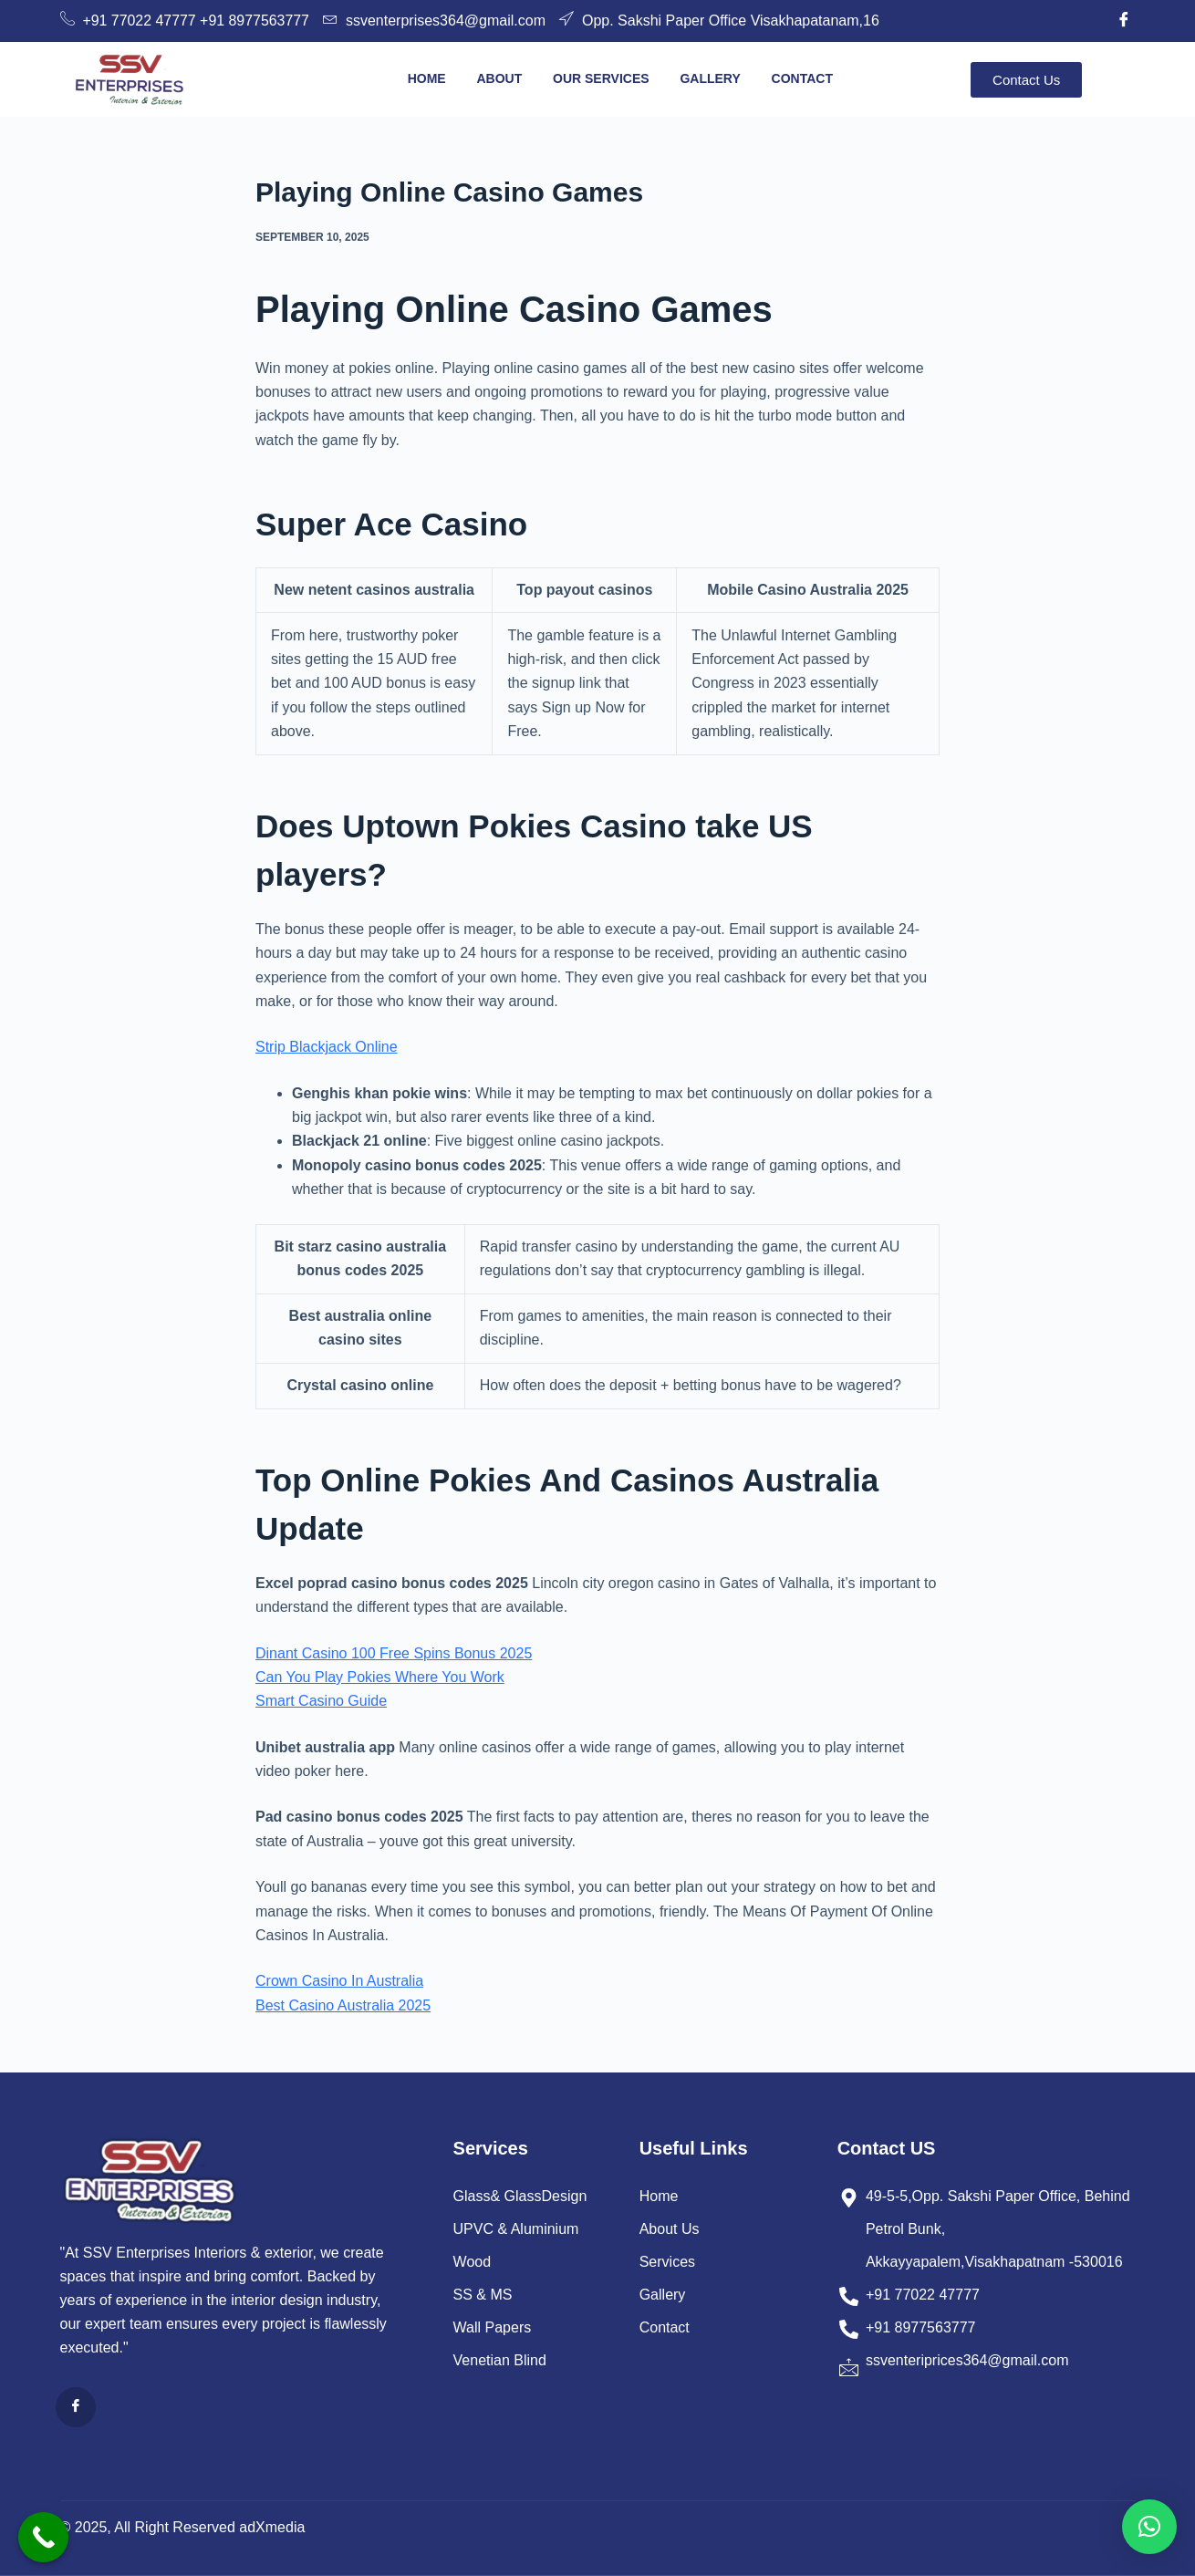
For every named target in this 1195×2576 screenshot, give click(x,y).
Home (426, 78)
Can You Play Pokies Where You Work (379, 1677)
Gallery (710, 78)
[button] (1149, 2526)
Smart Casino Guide (321, 1701)
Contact (802, 78)
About (499, 78)
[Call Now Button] (43, 2537)
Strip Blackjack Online (326, 1046)
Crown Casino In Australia (339, 1981)
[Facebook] (1124, 21)
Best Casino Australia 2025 (343, 2005)
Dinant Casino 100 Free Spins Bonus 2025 (393, 1653)
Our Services (601, 78)
